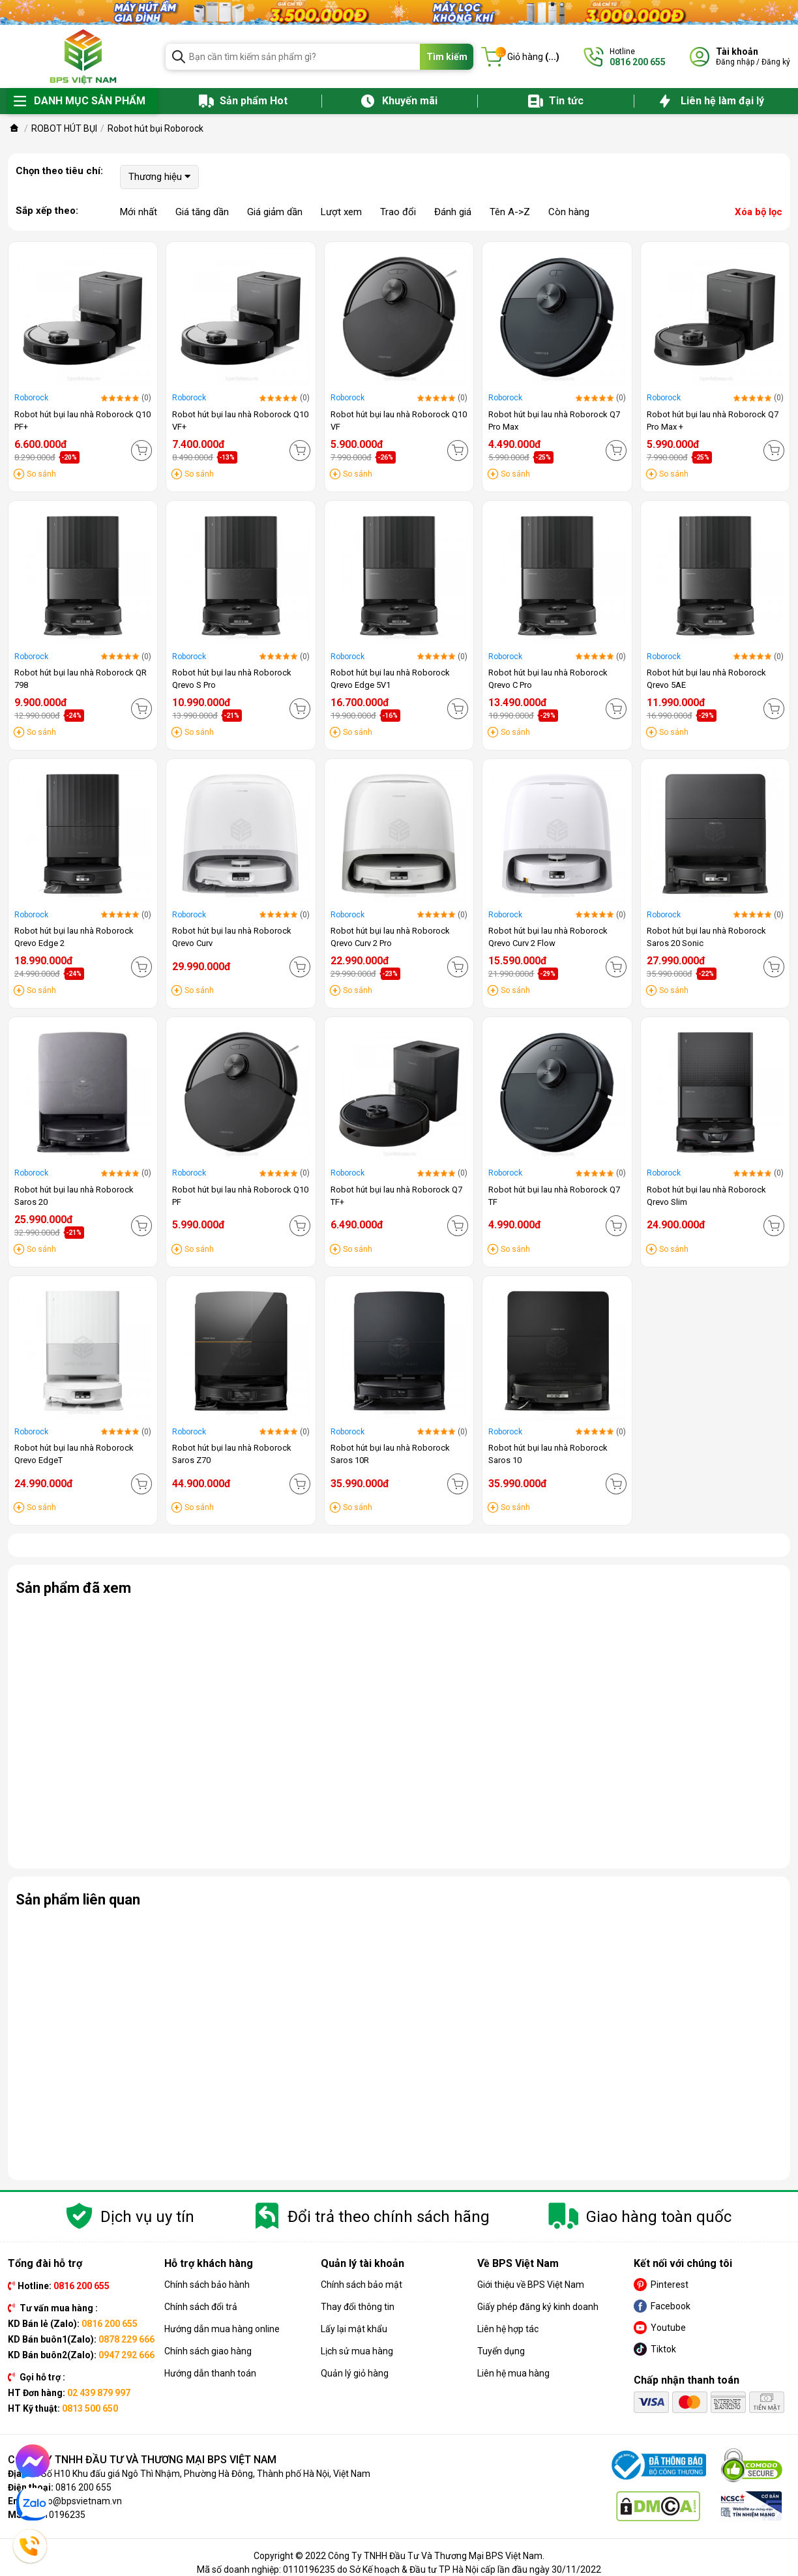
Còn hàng (568, 212)
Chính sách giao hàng (208, 2351)
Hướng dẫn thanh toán (210, 2373)
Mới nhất (138, 212)
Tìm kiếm (446, 57)
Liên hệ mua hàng (513, 2373)
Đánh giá (452, 212)
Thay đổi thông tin (357, 2307)
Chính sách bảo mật (361, 2284)
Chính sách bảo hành (207, 2284)
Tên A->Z (510, 212)
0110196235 (59, 2514)
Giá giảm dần (275, 212)
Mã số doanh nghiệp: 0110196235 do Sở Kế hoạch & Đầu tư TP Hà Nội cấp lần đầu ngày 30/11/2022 (399, 2569)
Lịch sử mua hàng (357, 2351)
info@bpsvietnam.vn (79, 2501)
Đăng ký (775, 62)
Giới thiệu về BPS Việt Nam (530, 2284)
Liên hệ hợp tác (508, 2329)
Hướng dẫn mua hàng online (222, 2329)
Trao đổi (398, 212)
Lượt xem (341, 212)
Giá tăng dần (202, 212)
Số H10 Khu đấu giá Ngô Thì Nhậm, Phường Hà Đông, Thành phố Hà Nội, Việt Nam (205, 2473)
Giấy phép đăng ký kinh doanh (537, 2307)
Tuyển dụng (501, 2351)
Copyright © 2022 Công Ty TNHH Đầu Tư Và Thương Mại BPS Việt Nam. (399, 2556)
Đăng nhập (735, 62)
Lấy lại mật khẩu (354, 2329)
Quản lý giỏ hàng (355, 2373)
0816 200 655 (83, 2487)
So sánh (41, 474)
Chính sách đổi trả (200, 2307)
